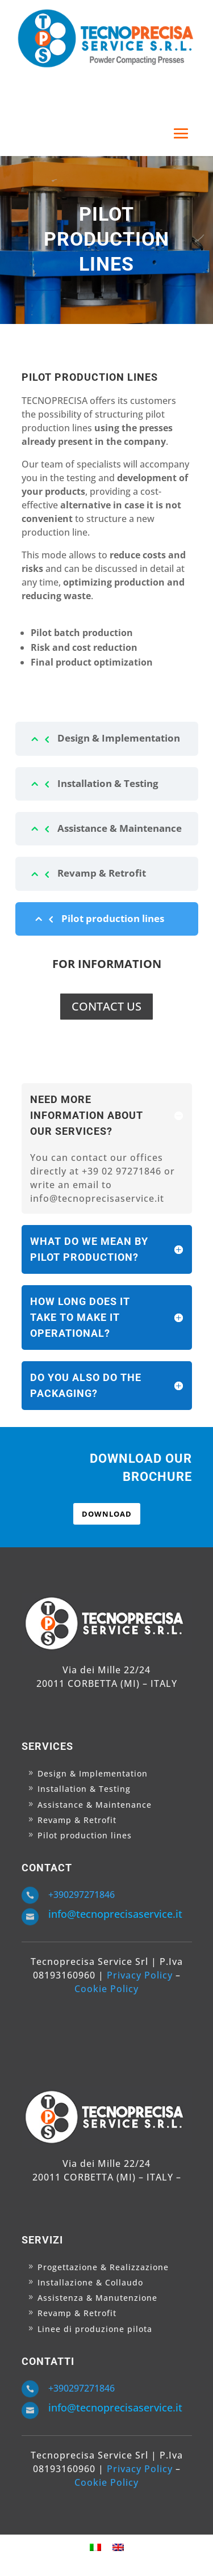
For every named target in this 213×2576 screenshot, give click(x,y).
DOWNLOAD (107, 1514)
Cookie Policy (106, 1988)
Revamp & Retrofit (101, 872)
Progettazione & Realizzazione (103, 2267)
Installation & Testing (107, 783)
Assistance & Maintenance (119, 828)
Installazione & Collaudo (90, 2282)
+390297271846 (81, 1894)
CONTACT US (106, 1006)
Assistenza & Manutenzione (97, 2297)
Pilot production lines (112, 918)
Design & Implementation (118, 737)
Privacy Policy (140, 1975)
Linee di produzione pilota (94, 2329)
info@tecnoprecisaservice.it (115, 1914)
